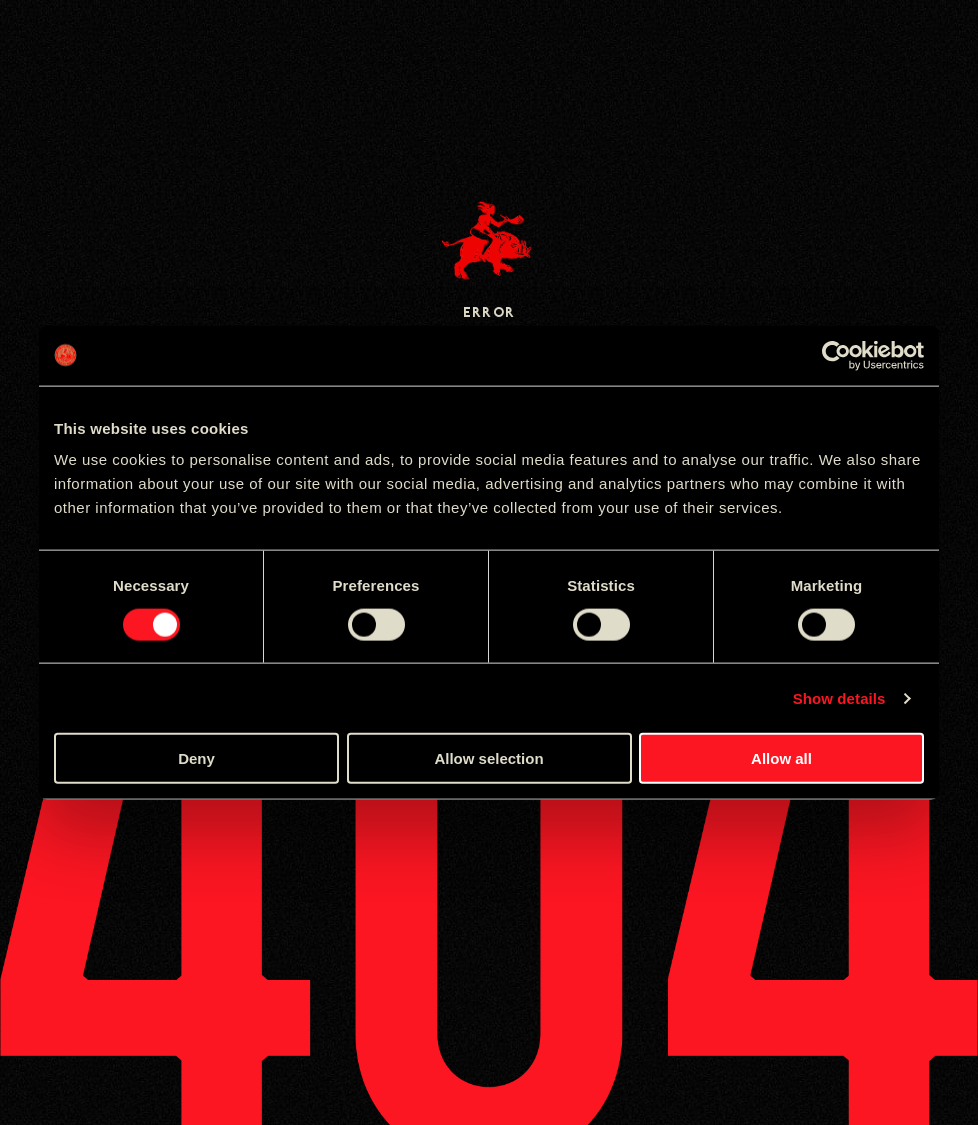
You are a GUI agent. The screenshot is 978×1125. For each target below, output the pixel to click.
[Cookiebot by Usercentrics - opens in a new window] (836, 355)
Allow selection (488, 758)
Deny (196, 758)
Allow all (781, 758)
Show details (839, 697)
